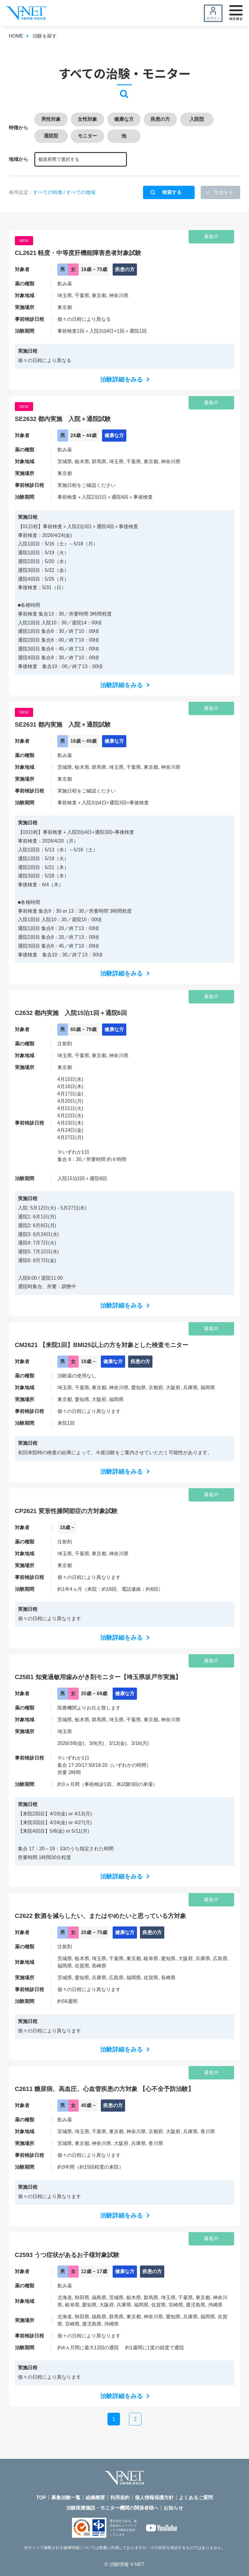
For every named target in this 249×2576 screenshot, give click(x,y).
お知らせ (173, 2507)
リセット (223, 192)
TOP (41, 2497)
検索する (172, 192)
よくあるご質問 (196, 2497)
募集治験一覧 (65, 2497)
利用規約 (120, 2497)
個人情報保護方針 (154, 2497)
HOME (16, 36)
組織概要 (95, 2497)
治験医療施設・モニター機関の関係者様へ (112, 2507)
